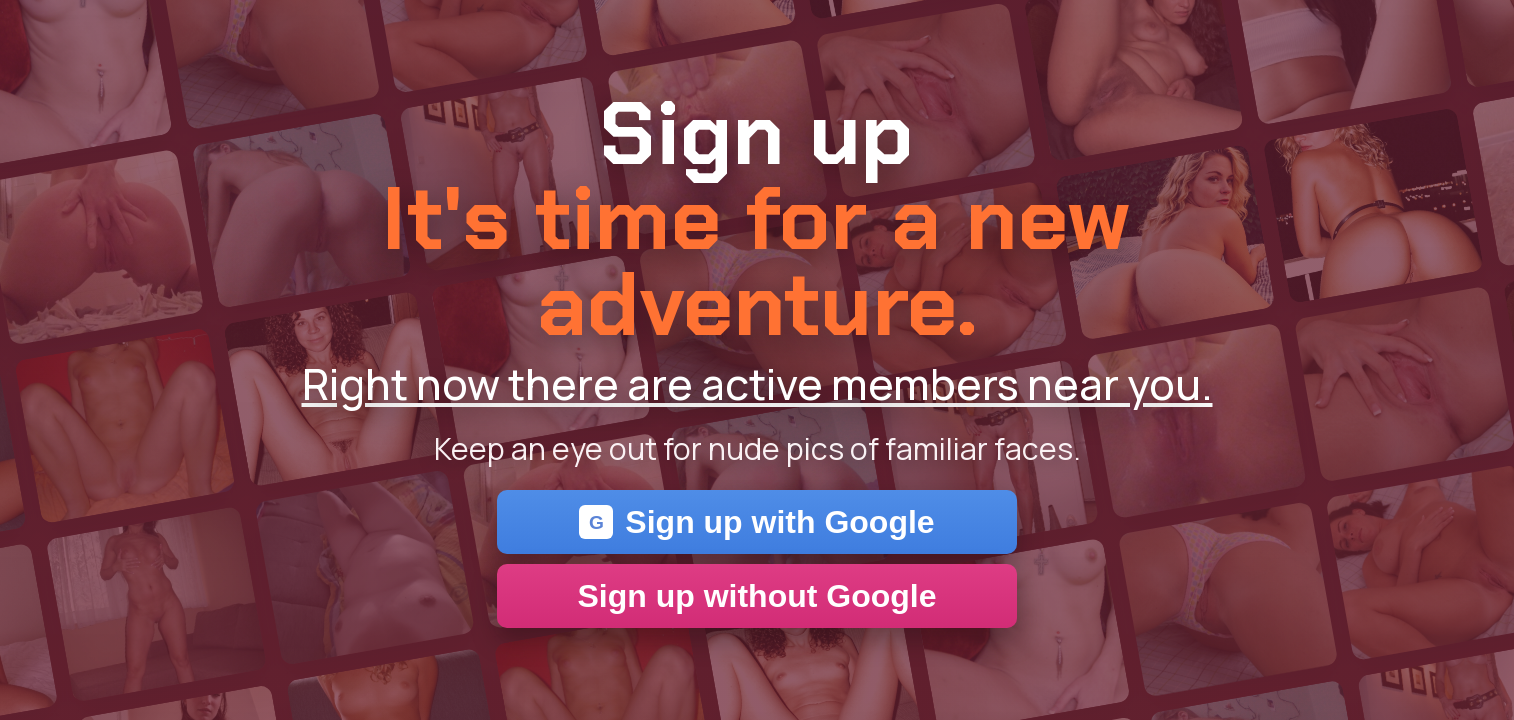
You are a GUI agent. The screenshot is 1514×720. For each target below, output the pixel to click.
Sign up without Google (756, 596)
